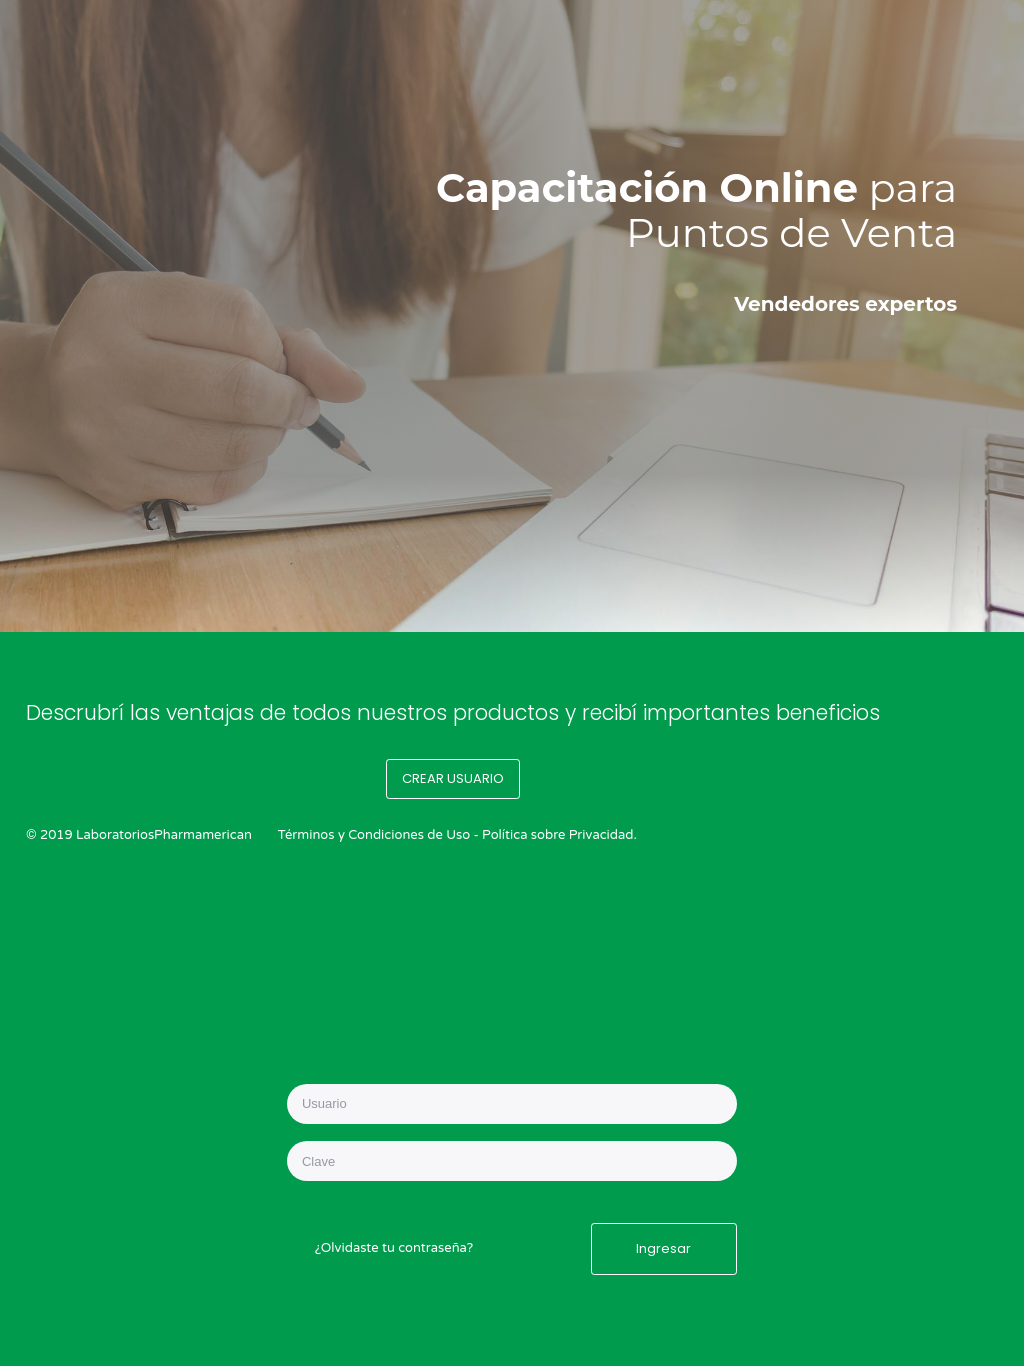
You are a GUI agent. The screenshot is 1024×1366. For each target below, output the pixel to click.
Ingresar (663, 1248)
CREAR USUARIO (453, 778)
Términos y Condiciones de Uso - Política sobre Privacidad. (457, 835)
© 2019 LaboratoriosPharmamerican (139, 835)
